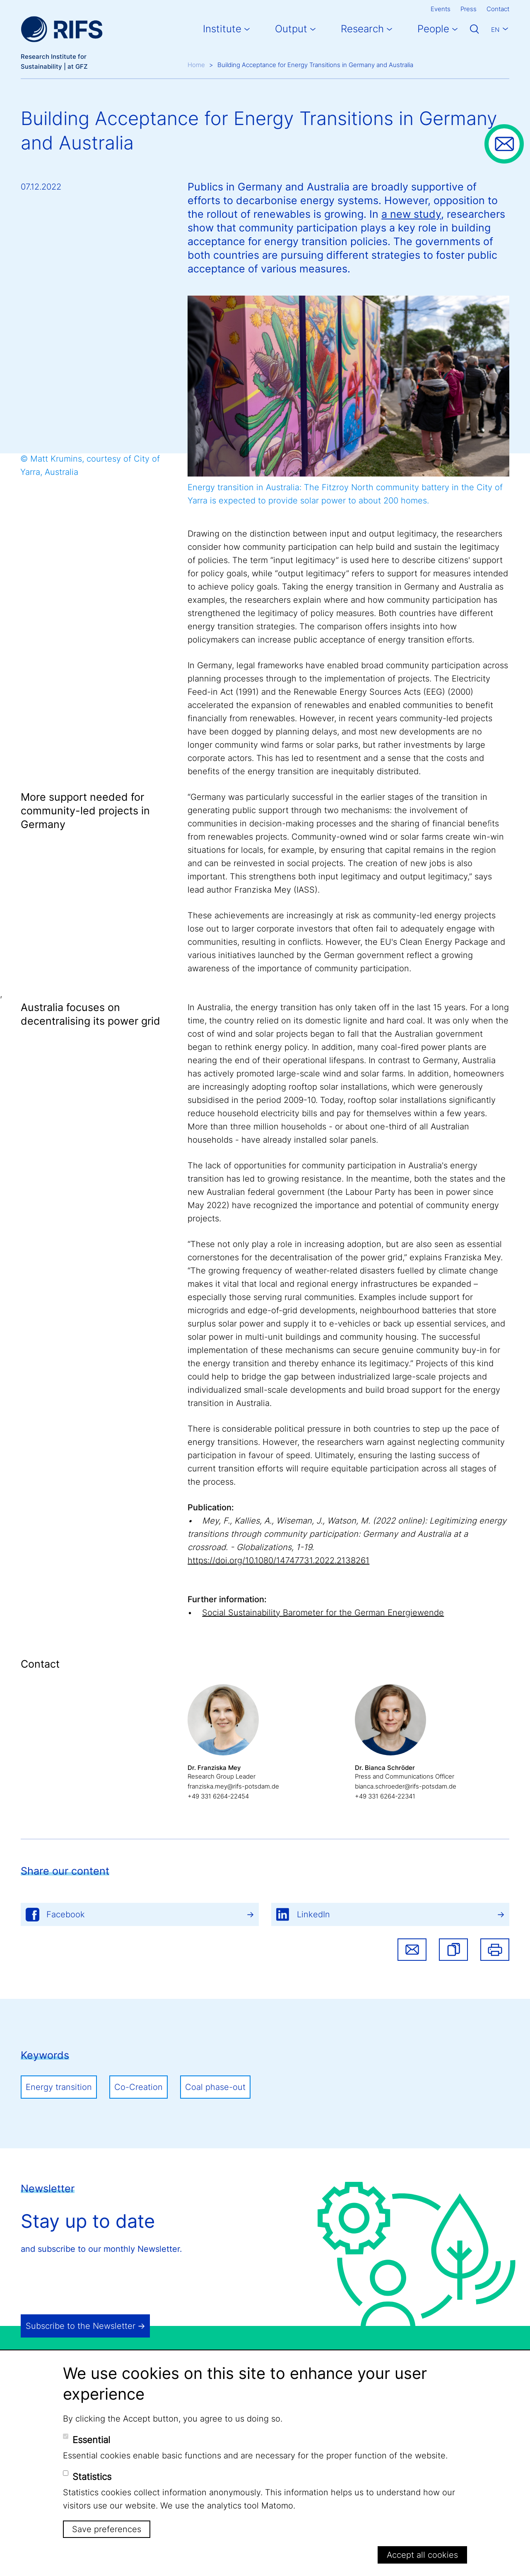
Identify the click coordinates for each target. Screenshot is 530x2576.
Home (196, 65)
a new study (411, 214)
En (495, 30)
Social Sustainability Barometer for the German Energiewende (323, 1613)
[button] (453, 1949)
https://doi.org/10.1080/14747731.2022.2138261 (278, 1560)
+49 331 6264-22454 (218, 1796)
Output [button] (291, 29)
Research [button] (362, 29)
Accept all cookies (422, 2555)
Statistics (91, 2476)
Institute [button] (222, 29)
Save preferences (106, 2529)
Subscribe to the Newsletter (80, 2326)
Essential (91, 2439)
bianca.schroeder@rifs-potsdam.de (405, 1786)
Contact (498, 9)
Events (440, 9)
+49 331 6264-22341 (385, 1796)
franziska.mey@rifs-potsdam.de (233, 1786)
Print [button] (494, 1949)
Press (468, 9)
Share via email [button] (412, 1949)
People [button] (433, 29)
